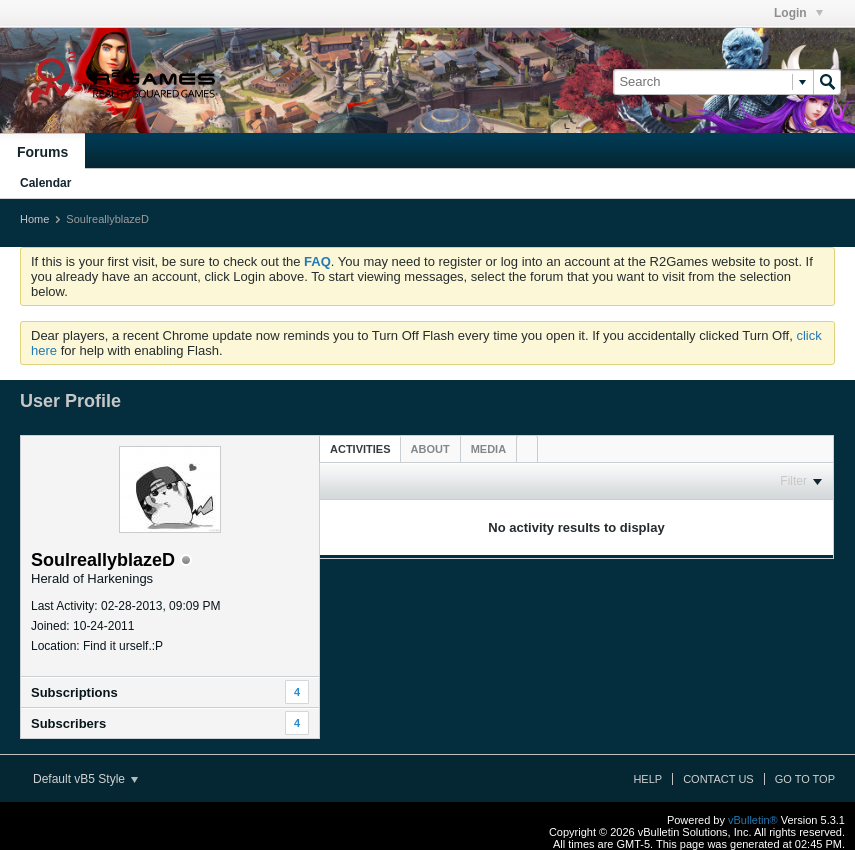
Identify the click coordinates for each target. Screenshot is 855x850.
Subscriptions (74, 692)
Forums (42, 152)
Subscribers (68, 723)
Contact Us (718, 779)
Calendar (45, 183)
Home (34, 219)
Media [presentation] (488, 449)
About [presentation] (430, 449)
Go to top (805, 779)
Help (647, 779)
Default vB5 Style (85, 779)
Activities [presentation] (360, 449)
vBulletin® (753, 820)
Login (798, 13)
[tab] (360, 448)
